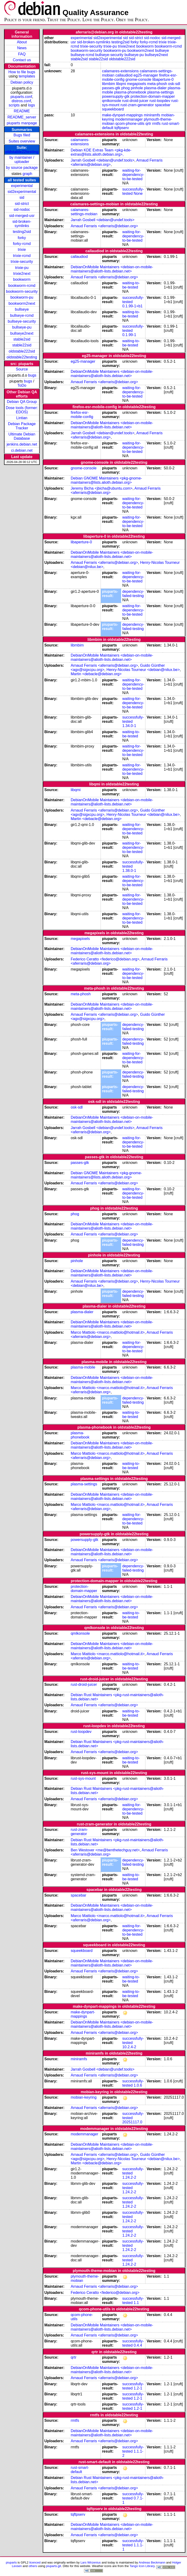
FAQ (22, 54)
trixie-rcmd (22, 256)
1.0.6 (138, 2085)
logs (31, 105)
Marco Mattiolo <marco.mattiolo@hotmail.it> (107, 1332)
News (21, 48)
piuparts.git (53, 2566)
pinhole (137, 88)
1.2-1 (138, 2388)
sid (21, 197)
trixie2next (21, 274)
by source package (22, 168)
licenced (35, 2562)
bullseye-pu (22, 327)
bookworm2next (21, 303)
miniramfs (152, 115)
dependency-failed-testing (133, 593)
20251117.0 (132, 2122)
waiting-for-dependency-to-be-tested (133, 174)
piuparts (11, 2562)
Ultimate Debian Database (21, 436)
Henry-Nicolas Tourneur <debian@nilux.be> (143, 670)
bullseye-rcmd (22, 315)
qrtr (148, 124)
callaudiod (123, 75)
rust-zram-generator (137, 105)
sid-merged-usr (22, 216)
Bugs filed (21, 135)
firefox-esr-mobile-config (82, 414)
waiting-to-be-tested (131, 285)
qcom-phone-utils (129, 124)
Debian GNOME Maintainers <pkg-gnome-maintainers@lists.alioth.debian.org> (106, 480)
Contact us (22, 60)
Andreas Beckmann (152, 2562)
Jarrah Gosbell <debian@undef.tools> (102, 160)
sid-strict (22, 204)
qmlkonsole (111, 101)
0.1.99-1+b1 (132, 306)
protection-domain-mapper (153, 96)
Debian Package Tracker (22, 426)
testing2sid (22, 232)
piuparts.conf (21, 97)
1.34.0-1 (129, 726)
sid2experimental (22, 192)
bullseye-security (22, 321)
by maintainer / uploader (21, 159)
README (22, 111)
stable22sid (21, 345)
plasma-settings (160, 92)
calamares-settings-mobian (84, 212)
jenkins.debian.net (22, 444)
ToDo (21, 385)
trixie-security (22, 262)
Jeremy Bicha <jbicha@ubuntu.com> (101, 488)
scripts (14, 105)
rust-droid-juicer (135, 101)
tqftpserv (121, 128)
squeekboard (113, 109)
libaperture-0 (163, 79)
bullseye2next (22, 333)
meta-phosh (157, 84)
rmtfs (156, 124)
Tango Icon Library (142, 2566)
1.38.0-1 (129, 871)
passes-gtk (111, 88)
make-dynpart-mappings (122, 115)
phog (125, 88)
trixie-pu (22, 268)
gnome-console (138, 79)
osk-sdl (174, 84)
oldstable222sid (22, 351)
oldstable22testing (21, 152)
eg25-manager (145, 75)
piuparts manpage (22, 123)
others (33, 2566)
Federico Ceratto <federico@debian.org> (105, 959)
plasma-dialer (155, 88)
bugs (32, 375)
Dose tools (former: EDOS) (22, 410)
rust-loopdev (159, 101)
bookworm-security (22, 291)
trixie (22, 250)
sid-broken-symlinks (21, 223)
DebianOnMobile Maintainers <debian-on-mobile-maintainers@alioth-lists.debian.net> (112, 269)
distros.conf (21, 101)
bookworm (22, 279)
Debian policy (21, 82)
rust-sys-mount (83, 1778)
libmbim (108, 84)
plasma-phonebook (130, 92)
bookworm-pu (21, 297)
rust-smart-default (80, 2470)
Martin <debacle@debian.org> (96, 674)
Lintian (21, 418)
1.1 (136, 2303)
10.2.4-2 (129, 2047)
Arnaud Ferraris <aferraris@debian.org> (104, 226)
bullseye (22, 309)
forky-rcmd (22, 244)
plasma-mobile (83, 1367)
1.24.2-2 (129, 2177)
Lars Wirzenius (91, 2562)
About (22, 42)
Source (22, 369)
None (138, 193)
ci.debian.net (22, 450)
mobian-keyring (83, 2097)
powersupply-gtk (116, 96)
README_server (22, 117)
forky (22, 238)
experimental (22, 186)
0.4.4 (138, 2345)
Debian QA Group (22, 402)
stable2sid (21, 339)
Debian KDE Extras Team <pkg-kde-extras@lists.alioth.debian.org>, (101, 152)
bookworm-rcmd (21, 286)
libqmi (121, 84)
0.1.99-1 (129, 335)
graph (27, 174)
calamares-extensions (120, 71)
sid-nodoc (22, 209)
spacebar (162, 105)
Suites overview (21, 141)
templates (27, 76)
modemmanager (129, 119)
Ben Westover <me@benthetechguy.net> (105, 1850)
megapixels (136, 84)
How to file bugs (21, 72)
